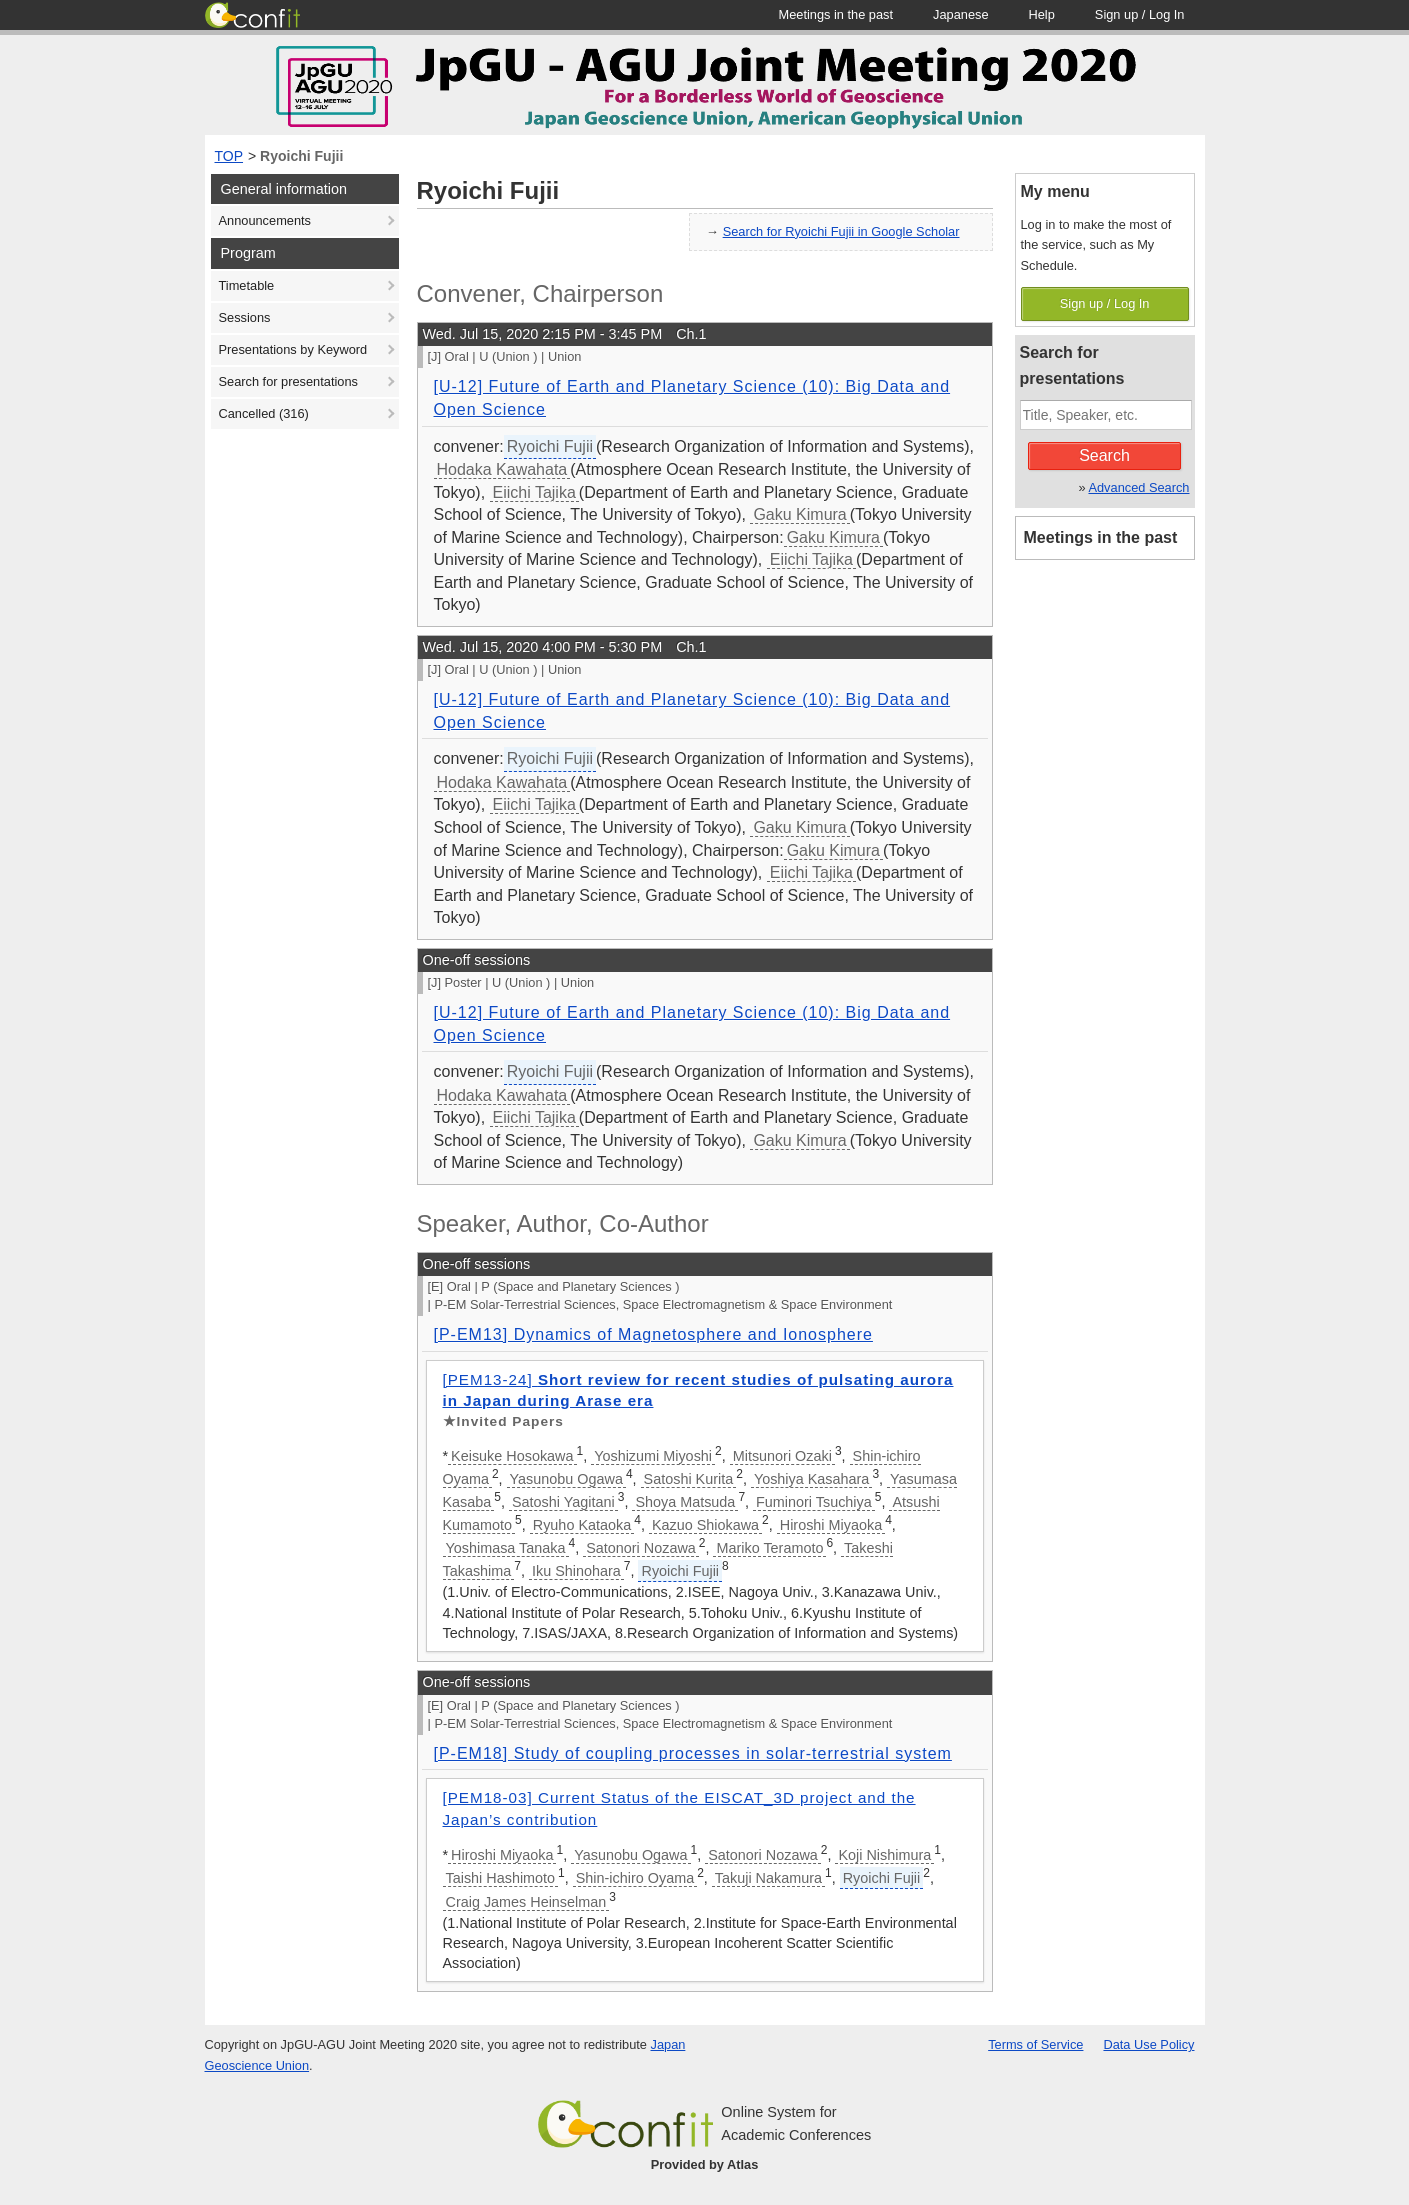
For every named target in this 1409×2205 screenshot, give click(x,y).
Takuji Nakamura (768, 1878)
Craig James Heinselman (526, 1902)
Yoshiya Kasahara (811, 1479)
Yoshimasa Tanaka (506, 1548)
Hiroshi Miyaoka (831, 1525)
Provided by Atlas (705, 2164)
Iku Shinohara (576, 1571)
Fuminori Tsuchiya (814, 1502)
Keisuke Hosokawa (512, 1456)
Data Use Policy (1148, 2044)
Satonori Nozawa (641, 1548)
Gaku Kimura (799, 514)
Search (1104, 455)
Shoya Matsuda (685, 1502)
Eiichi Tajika (534, 492)
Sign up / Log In (1105, 303)
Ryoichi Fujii (301, 156)
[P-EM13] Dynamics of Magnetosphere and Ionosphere (653, 1334)
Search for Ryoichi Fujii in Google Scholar (841, 231)
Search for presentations (288, 381)
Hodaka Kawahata (502, 469)
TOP (229, 156)
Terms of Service (1035, 2044)
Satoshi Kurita (689, 1479)
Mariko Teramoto (769, 1548)
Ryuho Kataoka (582, 1525)
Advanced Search (1138, 487)
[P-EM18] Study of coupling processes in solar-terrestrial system (693, 1753)
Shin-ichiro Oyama (635, 1878)
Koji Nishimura (884, 1855)
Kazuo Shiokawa (705, 1525)
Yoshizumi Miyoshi (653, 1456)
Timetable (247, 285)
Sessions (245, 317)
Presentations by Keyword (293, 349)
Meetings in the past (1101, 537)
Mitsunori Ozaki (782, 1456)
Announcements (265, 220)
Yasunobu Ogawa (566, 1479)
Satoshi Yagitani (563, 1502)
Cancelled (264, 413)
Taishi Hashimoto (501, 1878)
